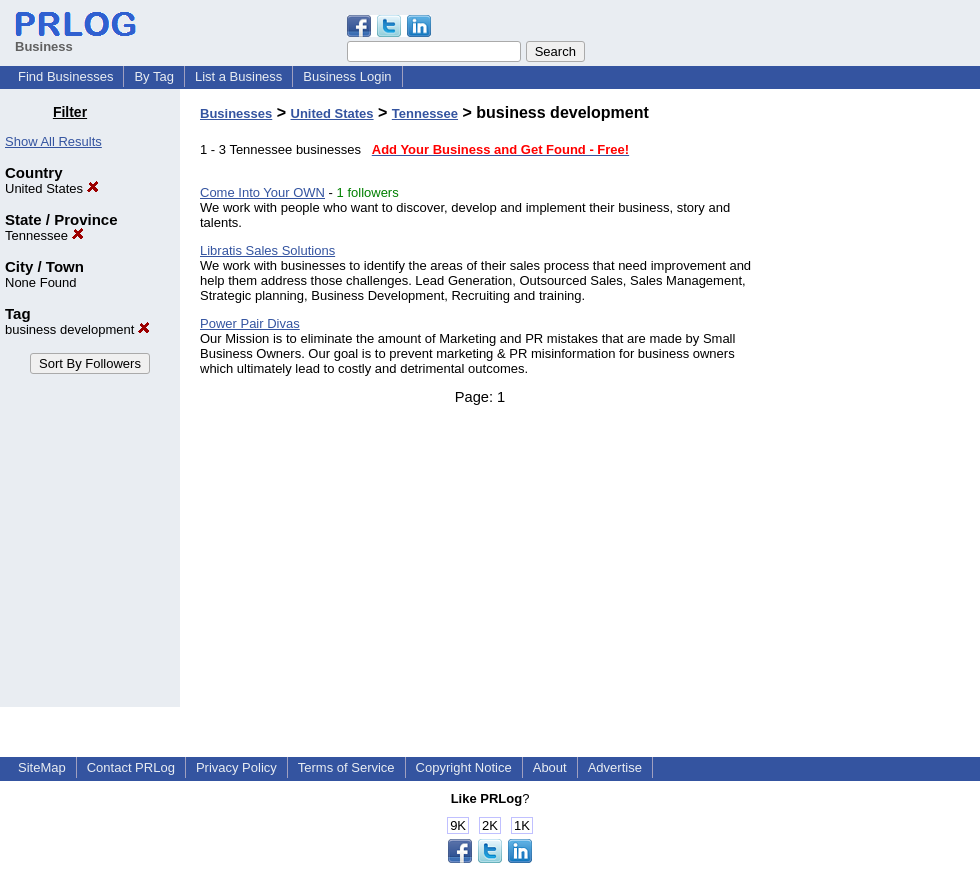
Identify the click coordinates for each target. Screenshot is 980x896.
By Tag (154, 76)
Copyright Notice (464, 767)
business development (77, 329)
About (550, 767)
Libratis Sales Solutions (267, 250)
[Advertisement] (878, 404)
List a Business (238, 76)
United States (52, 188)
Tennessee (44, 235)
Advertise (615, 767)
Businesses (236, 113)
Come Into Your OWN (262, 192)
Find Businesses (65, 76)
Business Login (347, 76)
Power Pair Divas (250, 323)
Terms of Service (346, 767)
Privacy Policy (236, 767)
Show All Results (53, 141)
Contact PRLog (131, 767)
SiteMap (42, 767)
